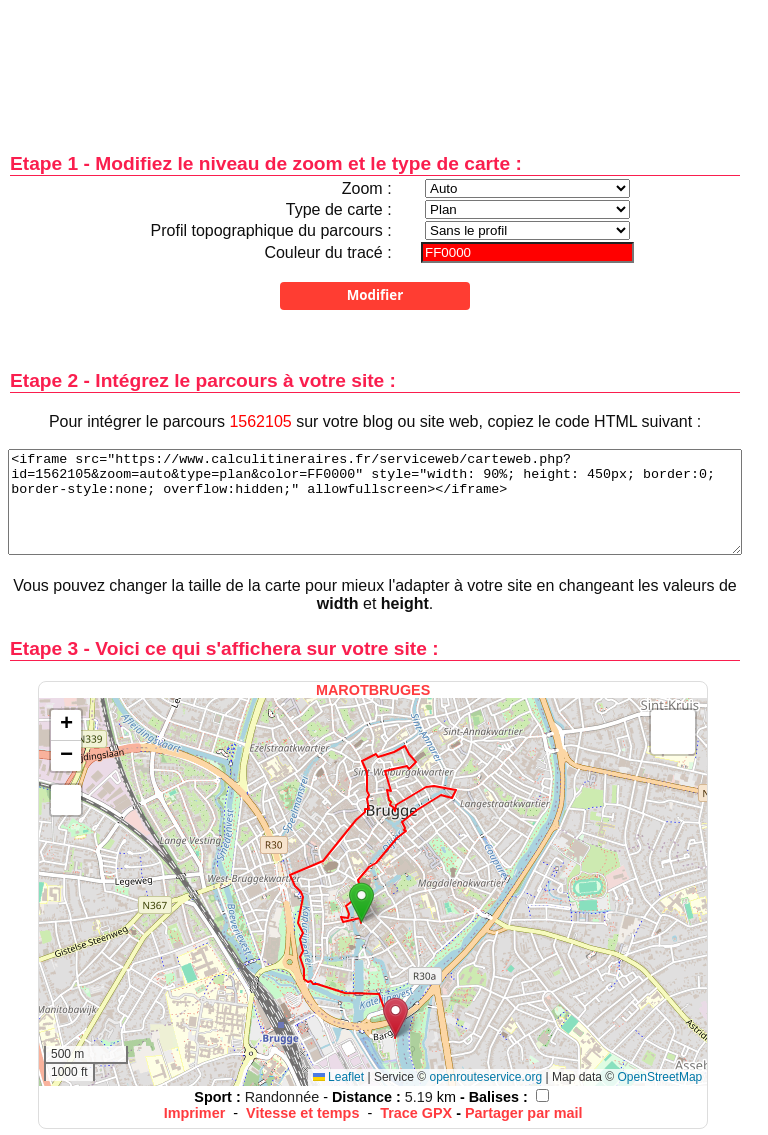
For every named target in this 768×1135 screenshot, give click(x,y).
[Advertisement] (375, 62)
